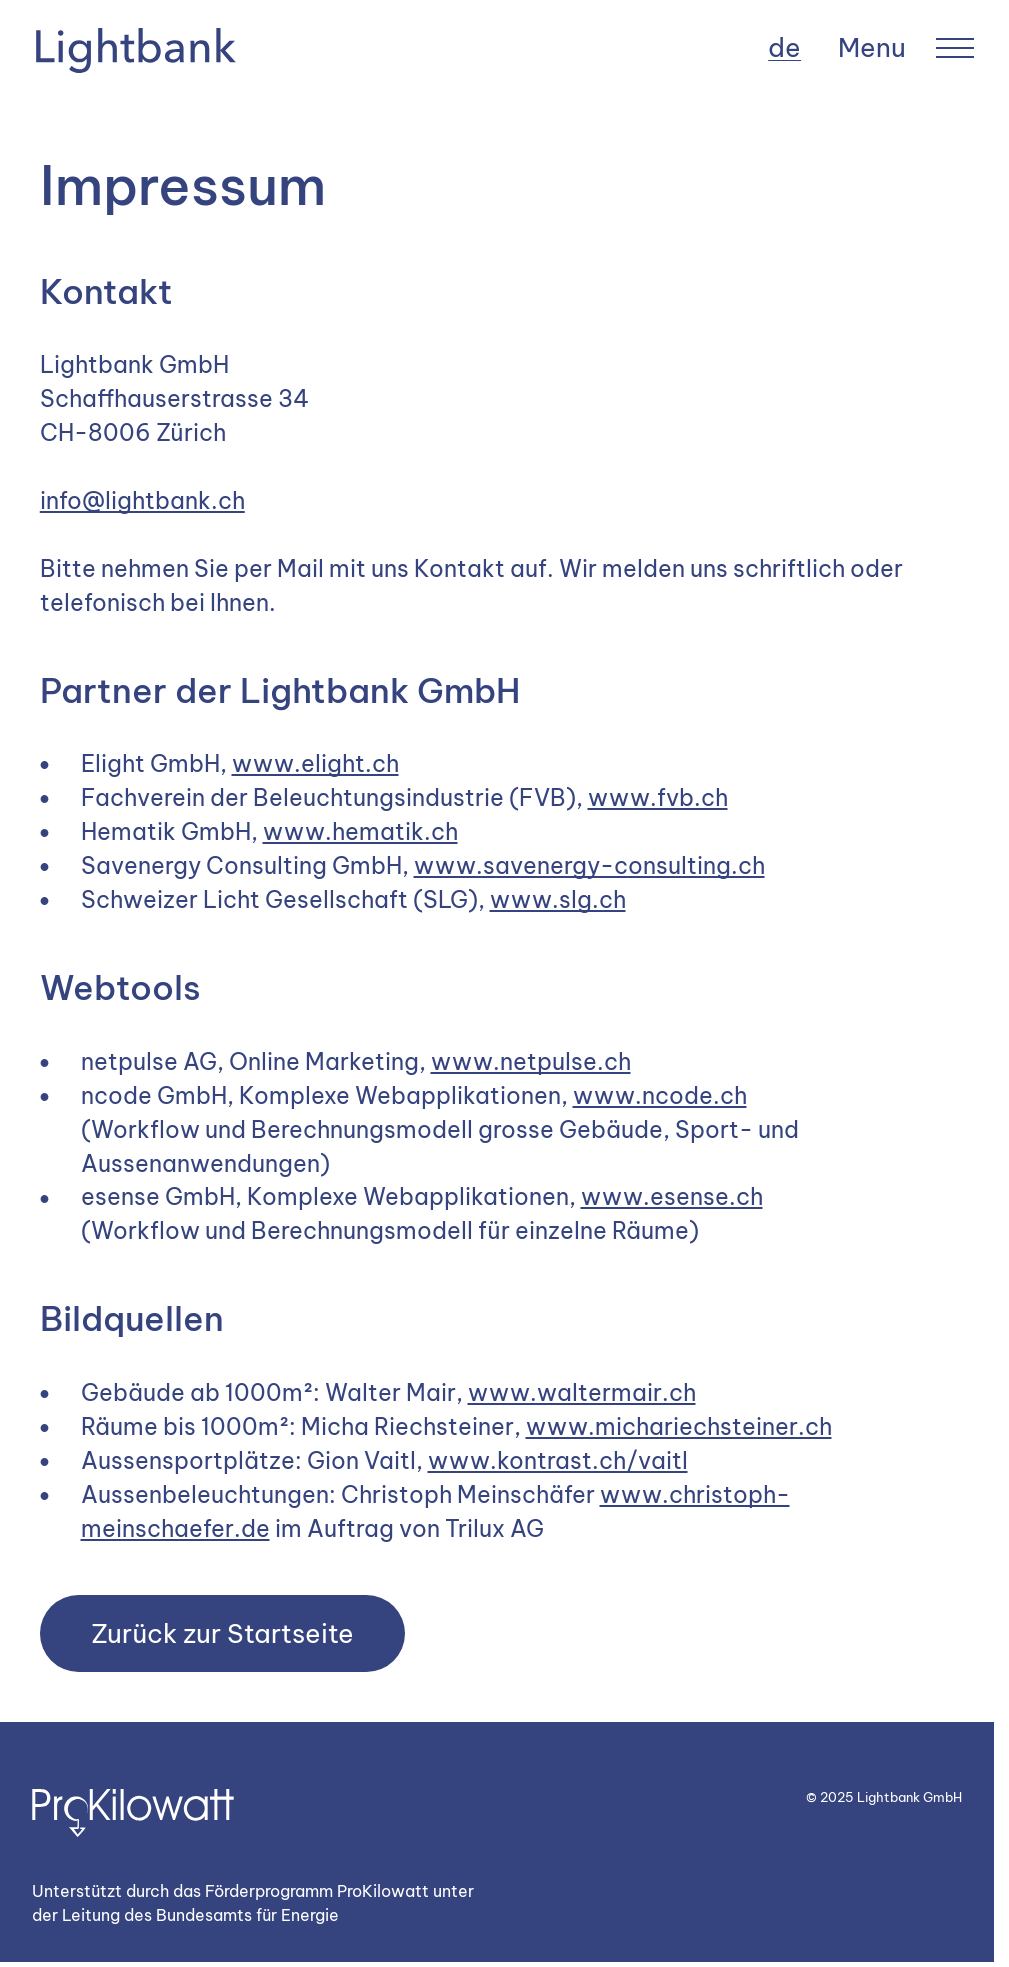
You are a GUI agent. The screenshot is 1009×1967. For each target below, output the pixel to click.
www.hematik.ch (360, 831)
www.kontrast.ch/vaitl (558, 1460)
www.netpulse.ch (531, 1061)
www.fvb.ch (658, 797)
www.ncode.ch (660, 1095)
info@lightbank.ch (142, 500)
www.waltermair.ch (582, 1392)
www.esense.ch (672, 1196)
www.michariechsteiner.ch (679, 1426)
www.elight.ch (315, 763)
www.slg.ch (558, 899)
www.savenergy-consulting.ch (589, 865)
